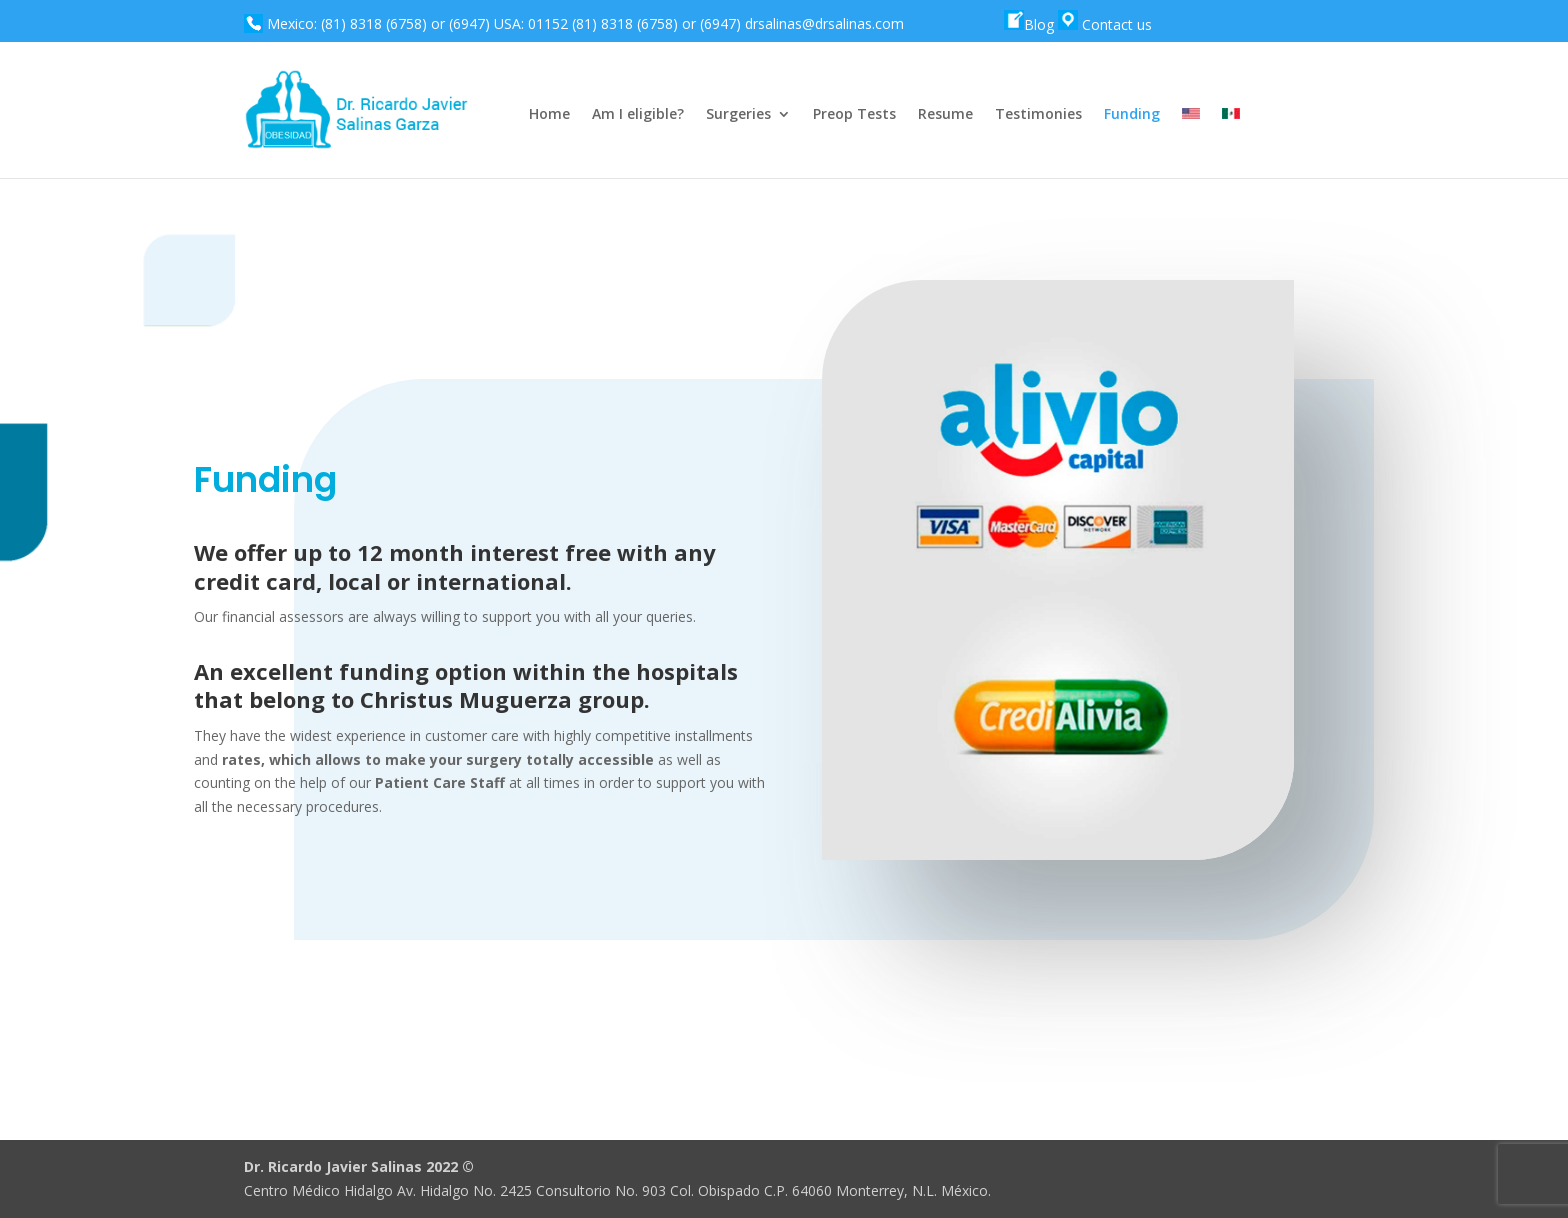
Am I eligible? (638, 115)
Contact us (1105, 24)
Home (549, 115)
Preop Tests (854, 115)
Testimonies (1038, 115)
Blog (1029, 24)
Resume (945, 115)
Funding (1132, 115)
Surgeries (738, 115)
